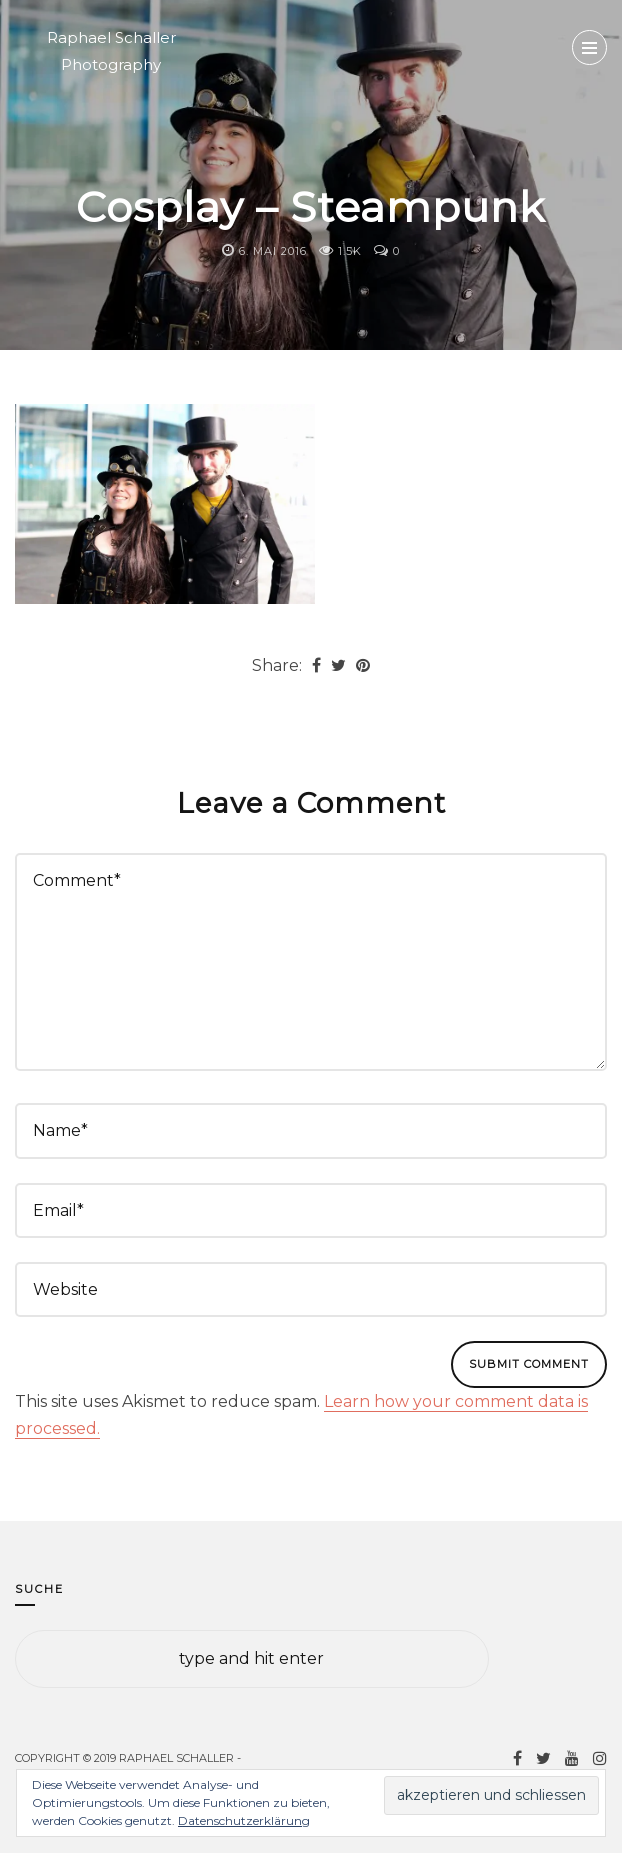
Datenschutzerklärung (244, 1820)
